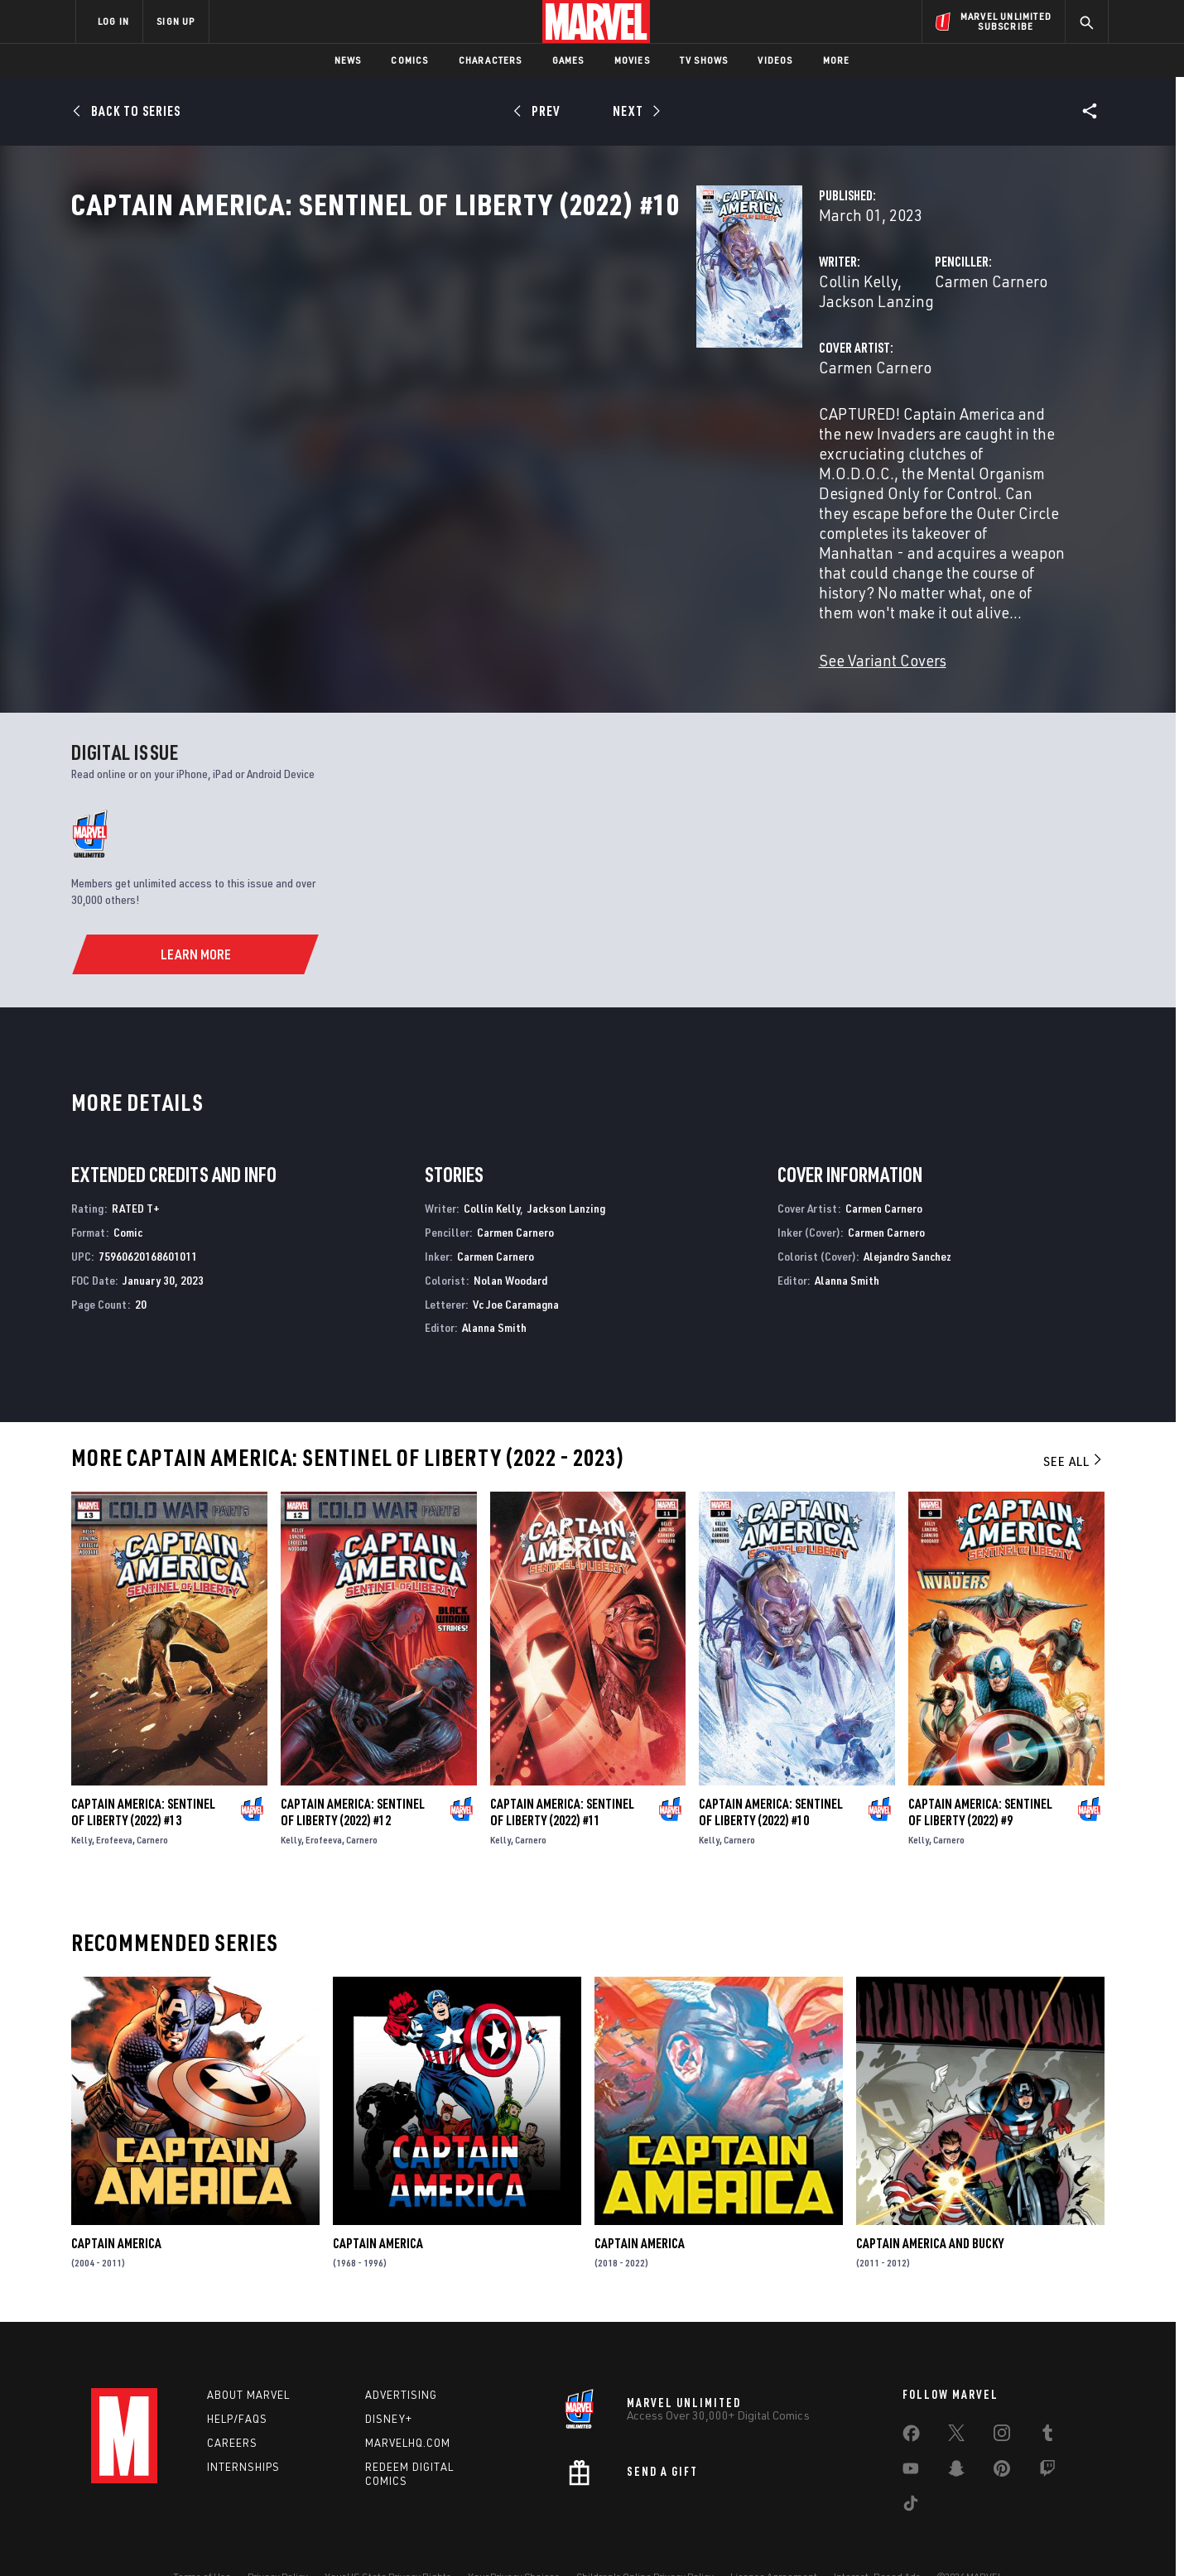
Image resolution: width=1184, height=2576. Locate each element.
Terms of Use (202, 2536)
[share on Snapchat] (956, 2432)
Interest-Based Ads (877, 2536)
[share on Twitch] (1047, 2432)
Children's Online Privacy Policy (645, 2536)
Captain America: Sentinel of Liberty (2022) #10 (771, 1772)
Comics (409, 60)
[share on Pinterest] (1002, 2432)
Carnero (152, 1800)
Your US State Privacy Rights (388, 2536)
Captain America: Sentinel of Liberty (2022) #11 (562, 1772)
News (348, 60)
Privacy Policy (278, 2536)
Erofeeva (114, 1800)
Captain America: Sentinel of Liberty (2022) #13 (143, 1772)
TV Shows (704, 60)
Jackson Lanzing (524, 353)
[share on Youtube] (910, 2432)
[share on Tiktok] (910, 2466)
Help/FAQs (237, 2379)
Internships (243, 2427)
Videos (775, 60)
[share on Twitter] (956, 2396)
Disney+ (388, 2379)
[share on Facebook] (911, 2397)
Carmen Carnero (772, 353)
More (836, 60)
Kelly (81, 1800)
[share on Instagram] (1002, 2396)
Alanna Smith (494, 1288)
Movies (632, 60)
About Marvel (248, 2355)
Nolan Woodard (510, 1240)
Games (568, 60)
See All (1074, 1421)
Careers (232, 2403)
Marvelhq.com (407, 2403)
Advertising (401, 2355)
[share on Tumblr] (1047, 2396)
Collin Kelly (420, 353)
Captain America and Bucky (930, 2203)
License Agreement (773, 2536)
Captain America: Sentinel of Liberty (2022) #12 (353, 1772)
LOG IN (113, 21)
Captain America (116, 2203)
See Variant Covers (444, 574)
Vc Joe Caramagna (516, 1264)
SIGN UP (175, 21)
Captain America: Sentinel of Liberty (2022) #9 (980, 1772)
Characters (490, 60)
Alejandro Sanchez (907, 1216)
